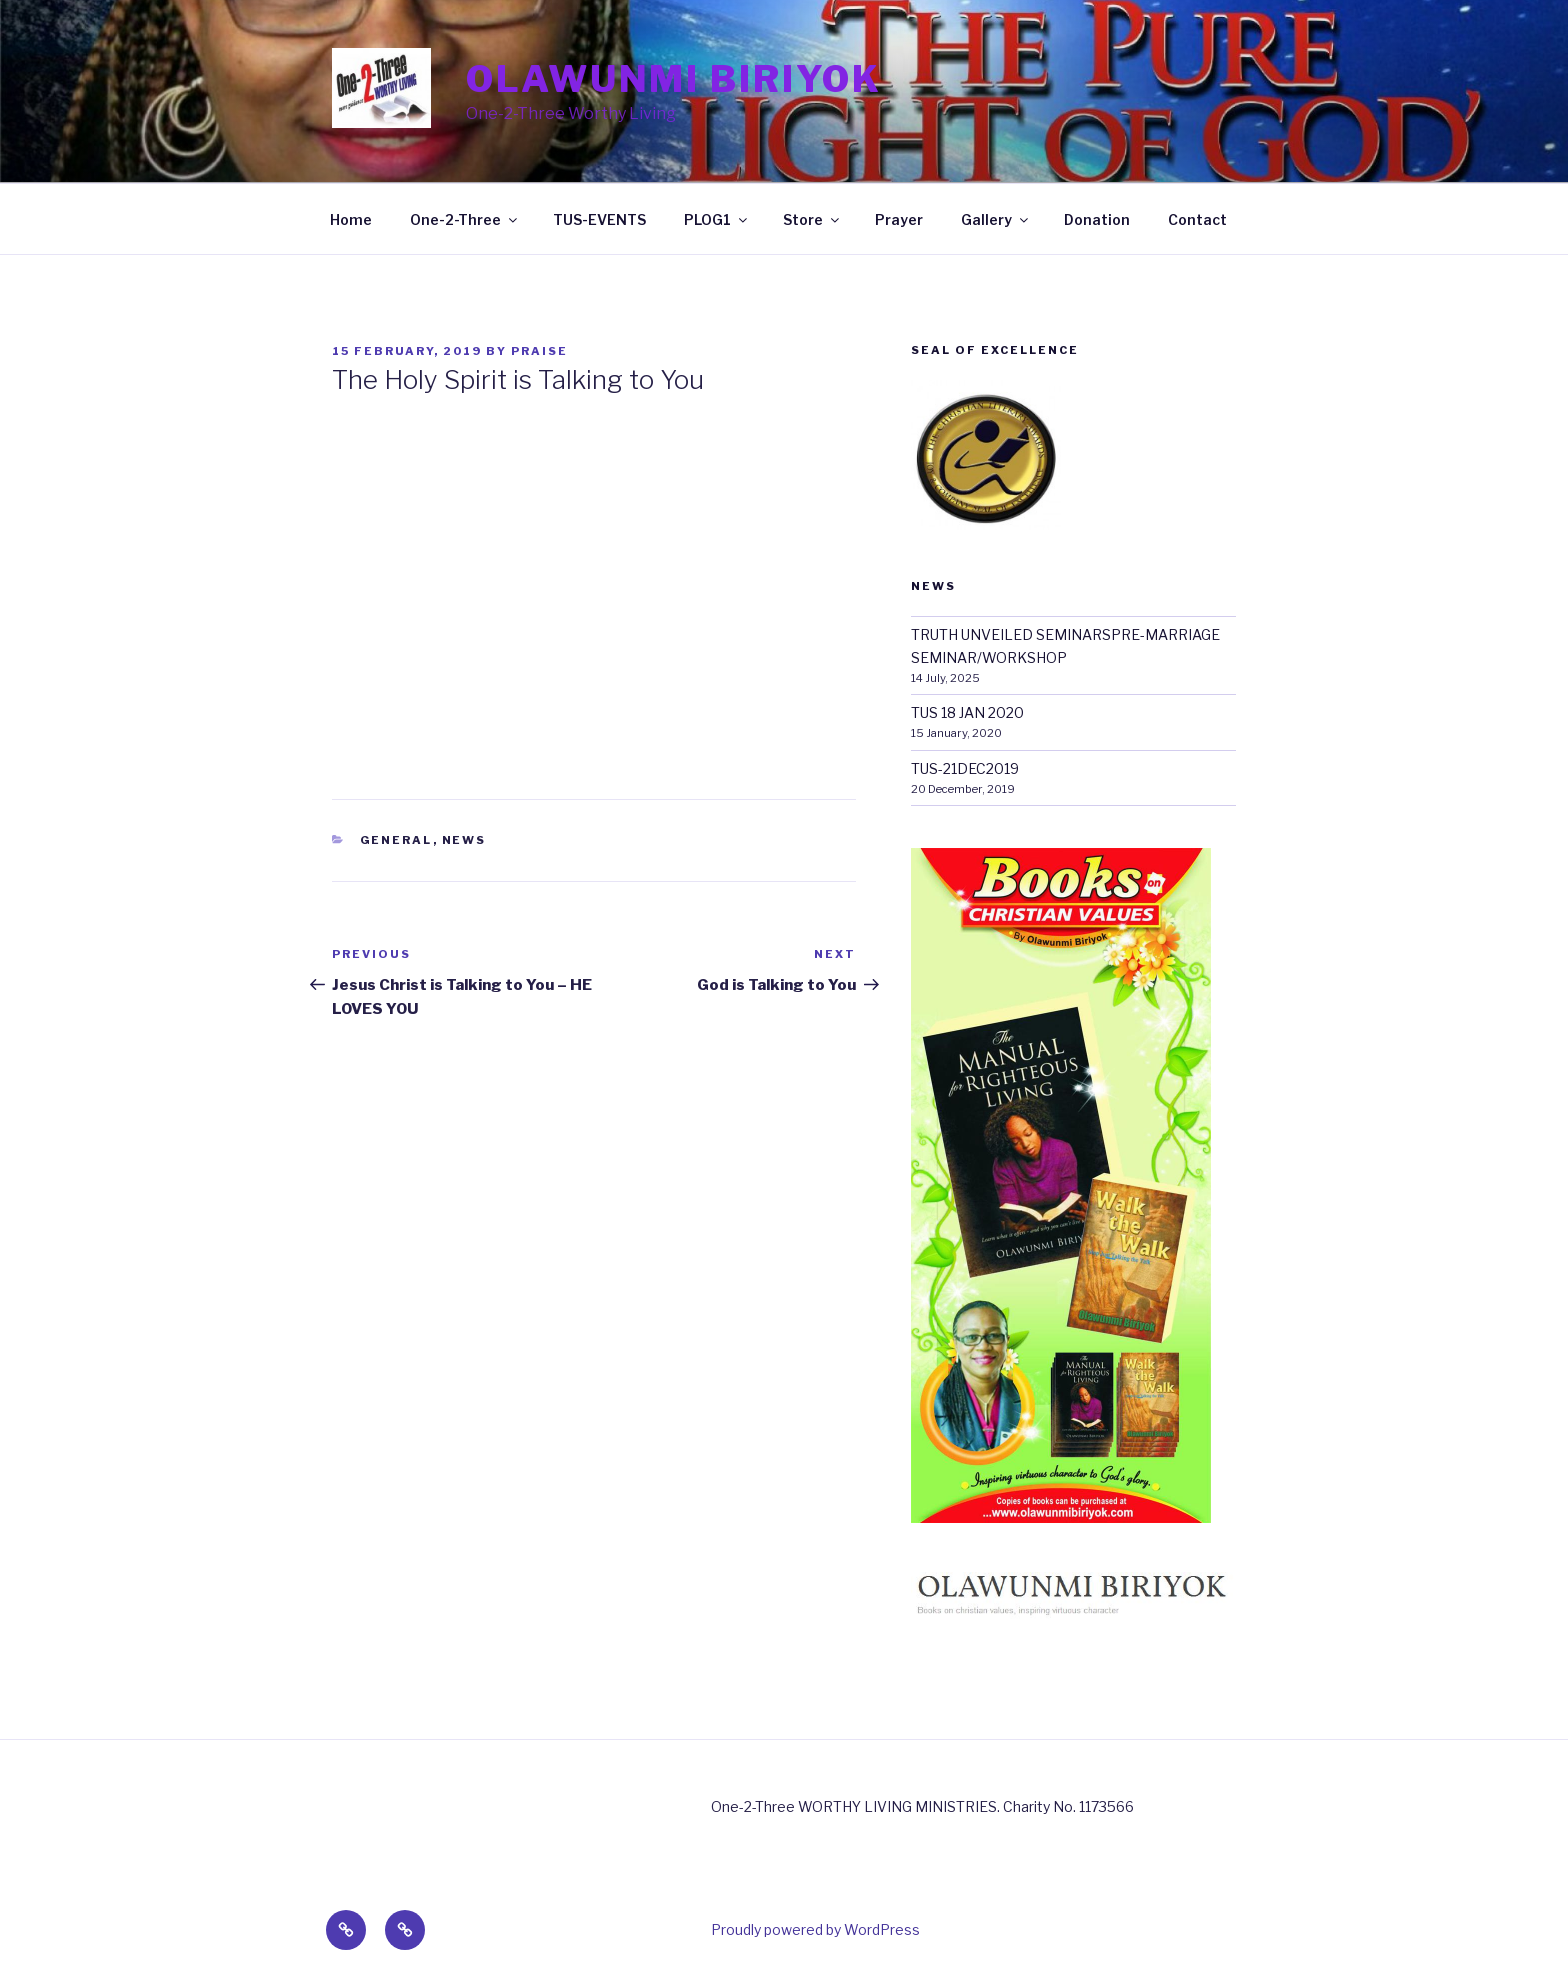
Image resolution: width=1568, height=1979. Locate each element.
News (464, 840)
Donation (1097, 219)
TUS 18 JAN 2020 (967, 712)
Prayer (899, 219)
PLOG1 (717, 219)
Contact (1197, 219)
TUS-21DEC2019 (965, 768)
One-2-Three (465, 219)
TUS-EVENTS (599, 219)
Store (812, 219)
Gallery (996, 219)
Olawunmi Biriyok (674, 79)
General (396, 840)
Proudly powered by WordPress (815, 1929)
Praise (539, 351)
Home (351, 219)
